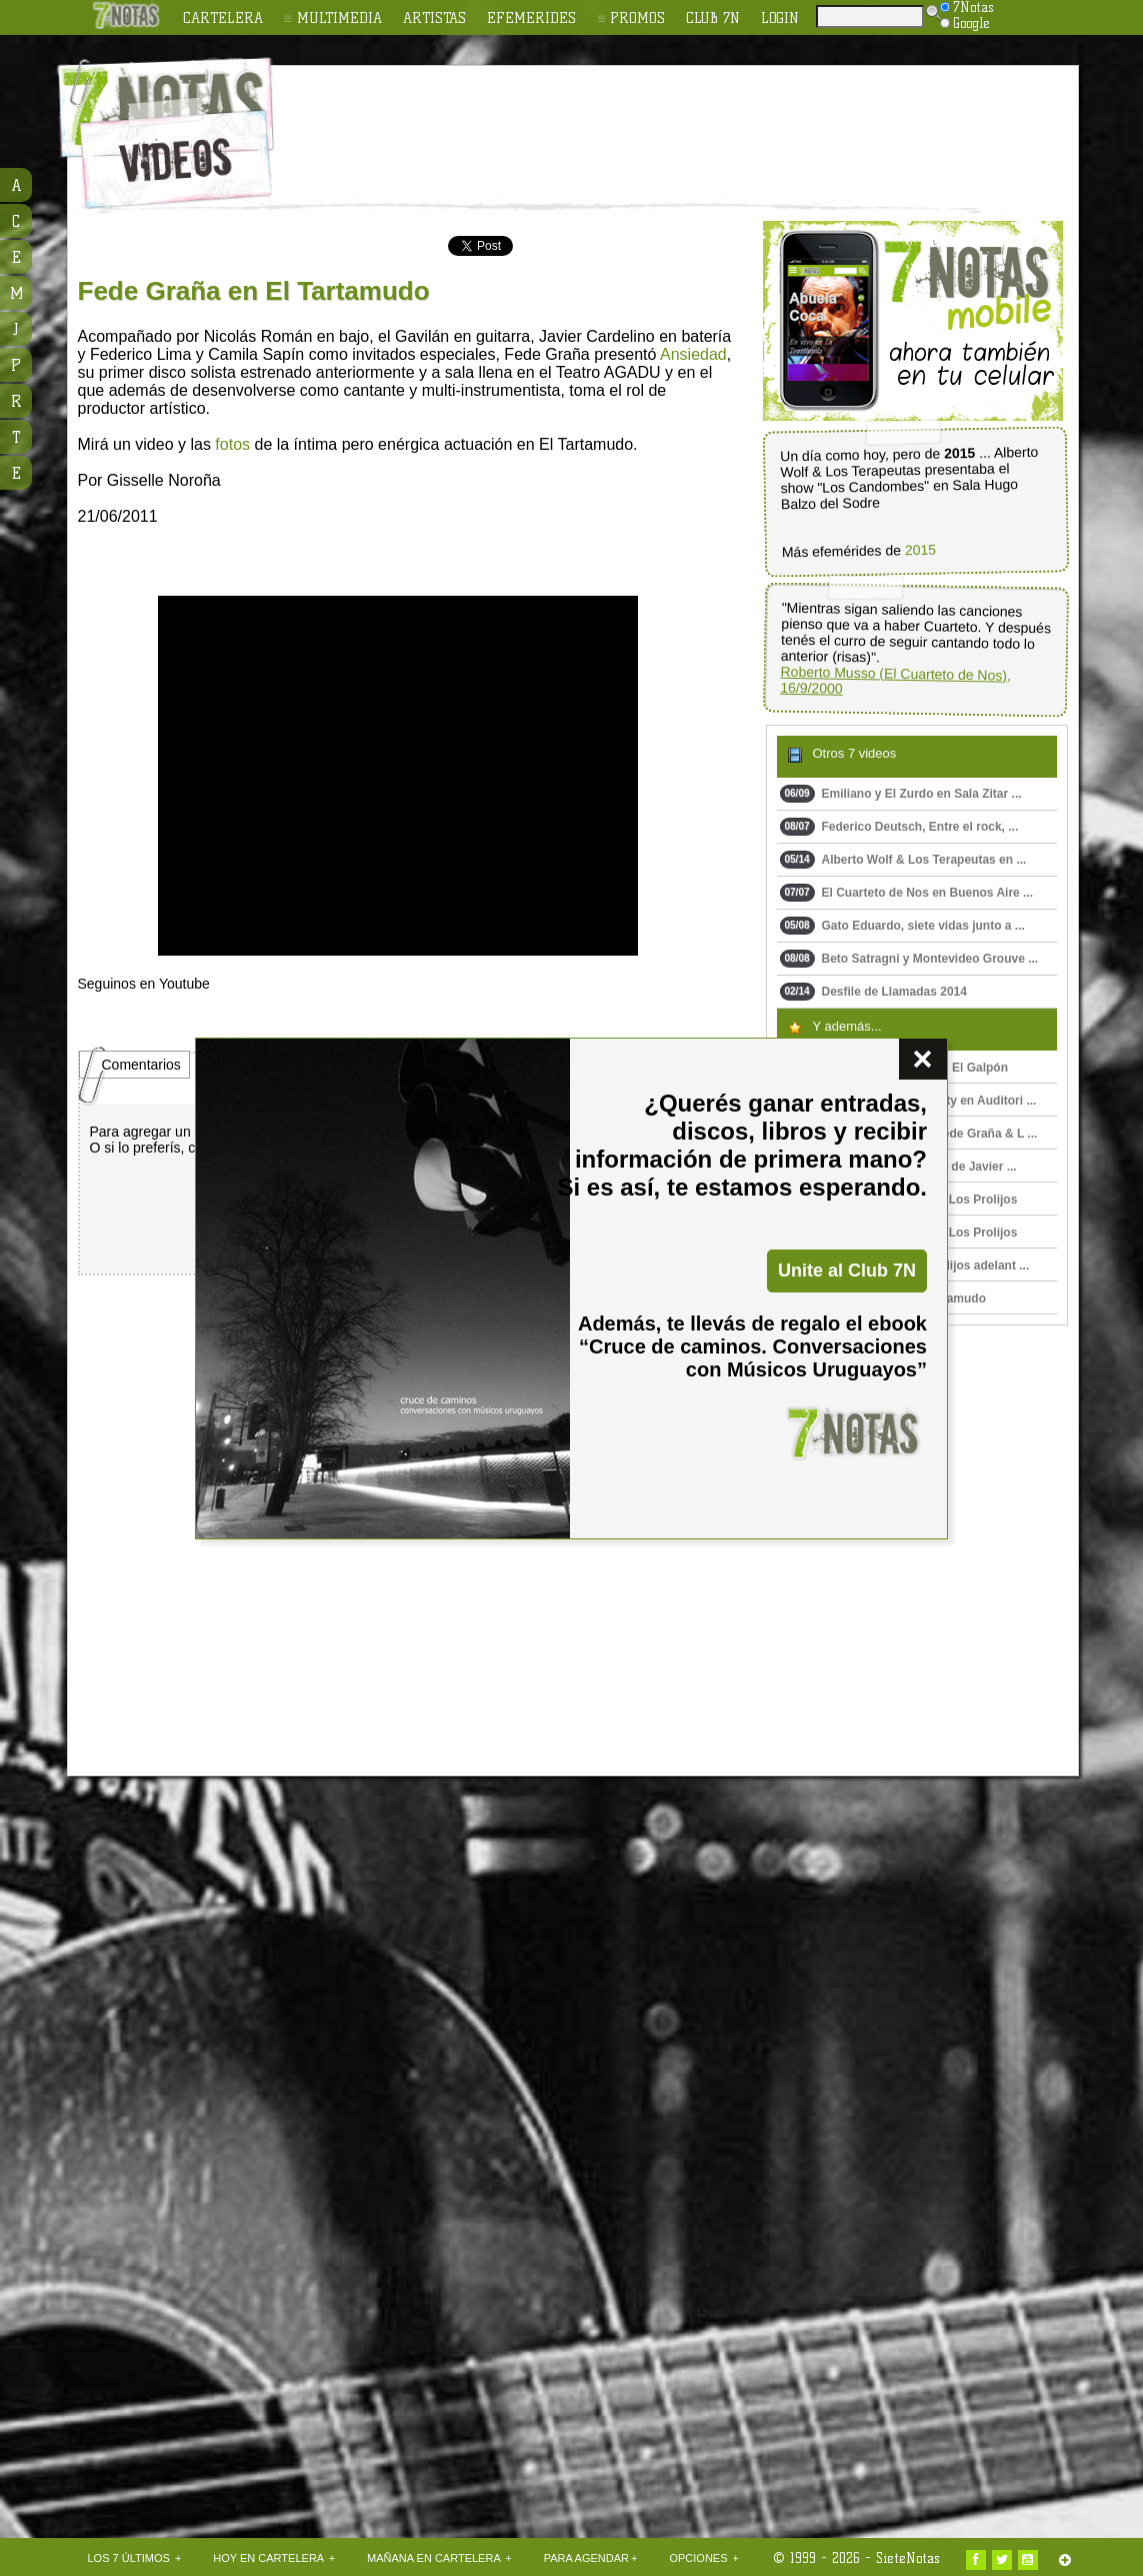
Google (965, 23)
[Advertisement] (702, 121)
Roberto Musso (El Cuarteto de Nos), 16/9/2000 (895, 680)
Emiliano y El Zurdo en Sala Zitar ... (901, 794)
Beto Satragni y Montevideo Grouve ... (909, 959)
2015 (919, 550)
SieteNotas (908, 2558)
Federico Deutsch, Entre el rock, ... (899, 827)
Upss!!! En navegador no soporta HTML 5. (398, 776)
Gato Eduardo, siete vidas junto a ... (902, 926)
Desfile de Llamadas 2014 (873, 992)
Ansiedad (693, 354)
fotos (232, 444)
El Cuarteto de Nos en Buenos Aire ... (907, 893)
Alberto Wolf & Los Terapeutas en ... (903, 860)
